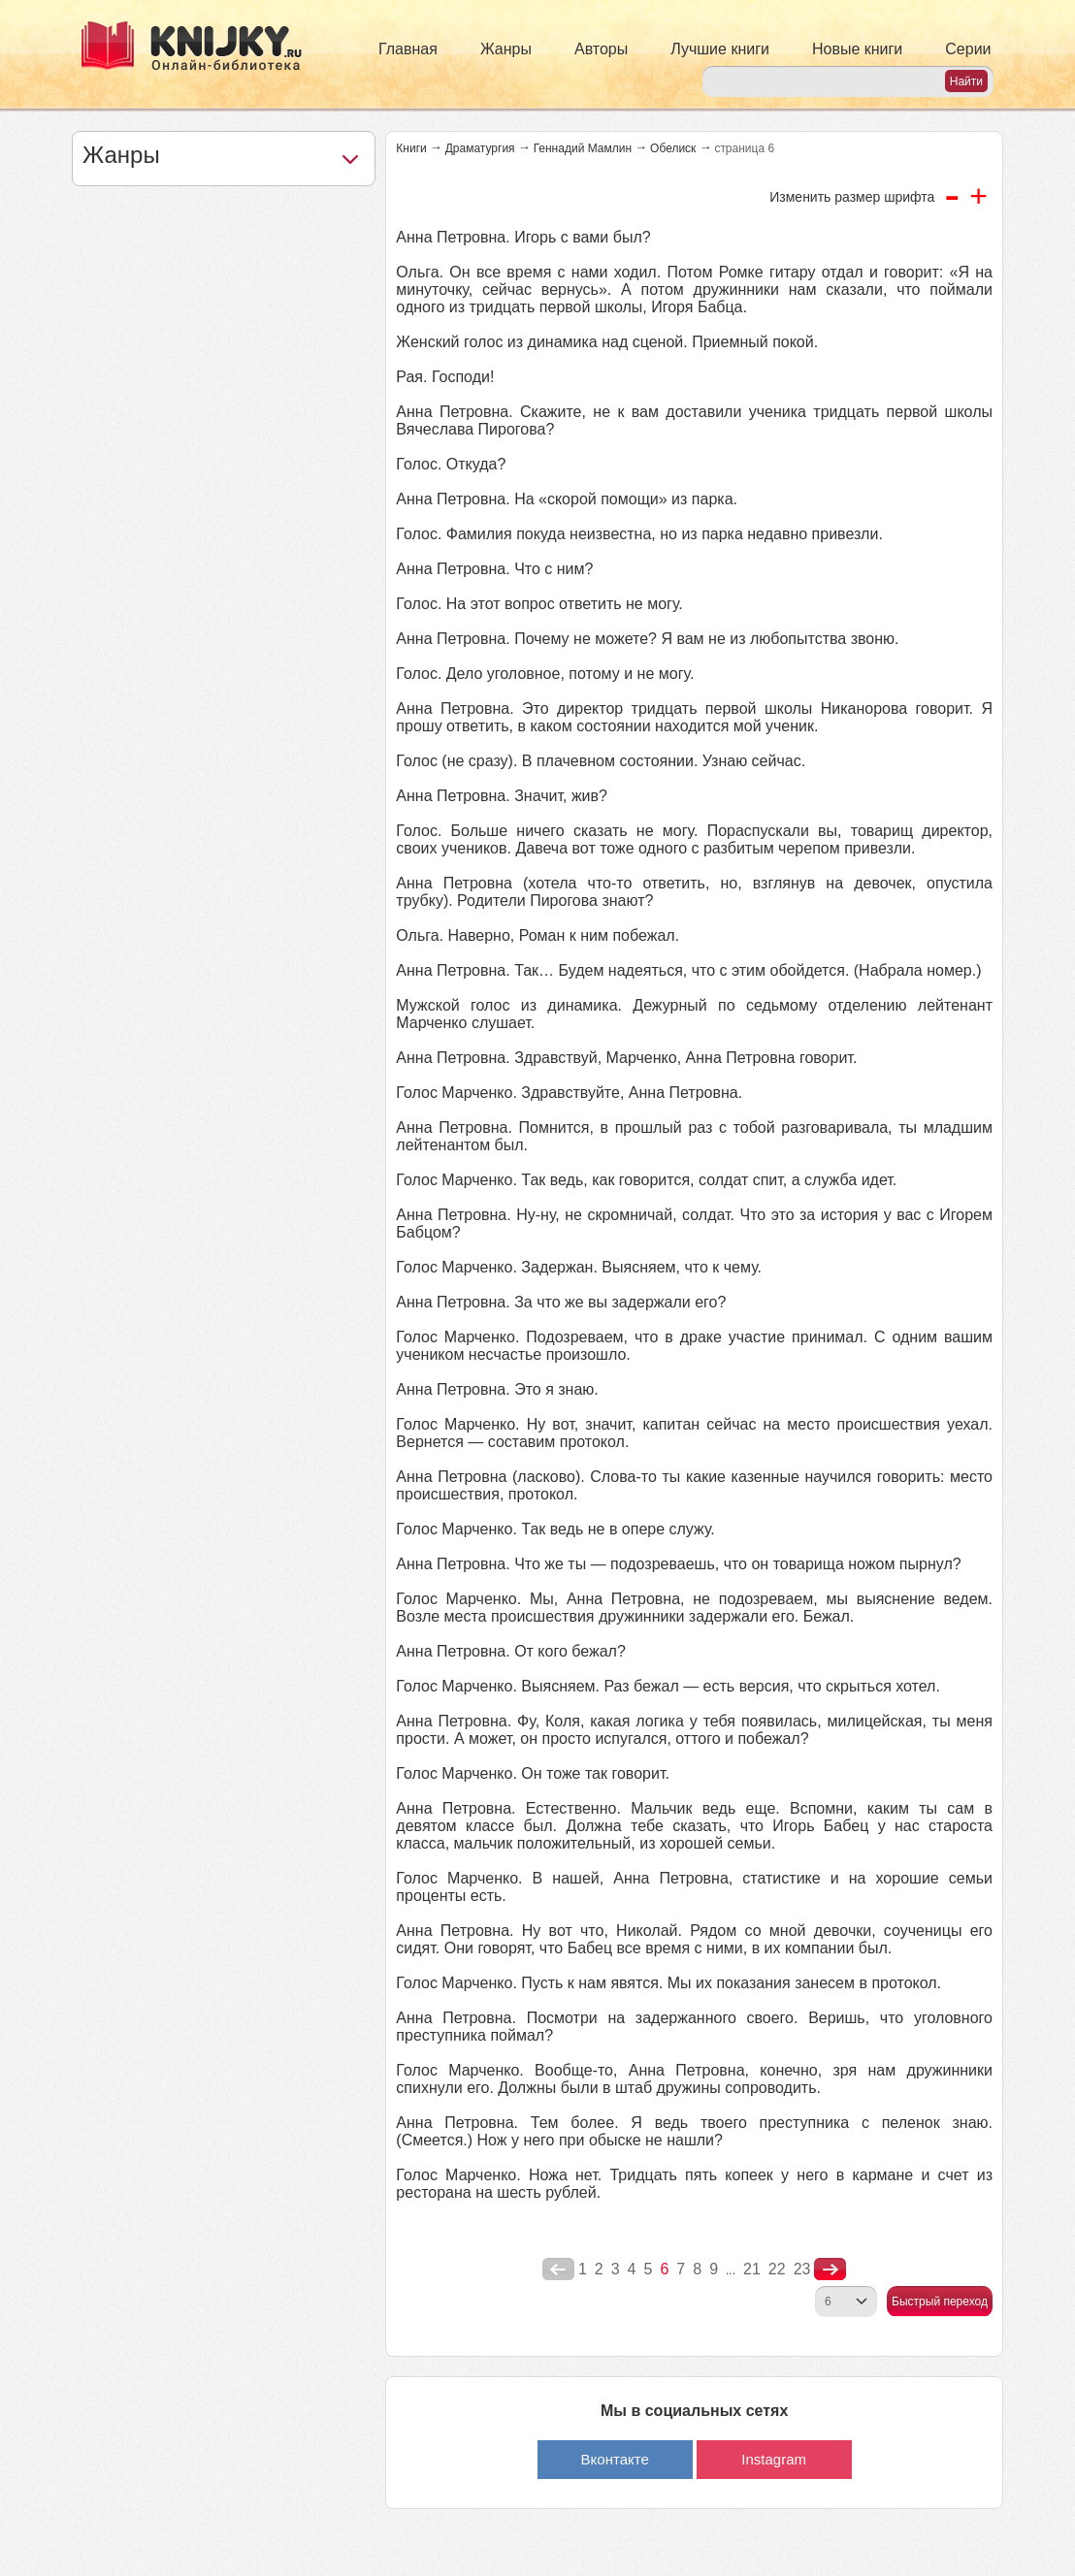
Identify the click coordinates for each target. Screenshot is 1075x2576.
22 (777, 2269)
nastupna (830, 2269)
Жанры (506, 49)
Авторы (601, 49)
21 (752, 2269)
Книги (411, 148)
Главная (408, 49)
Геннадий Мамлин (583, 148)
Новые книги (857, 49)
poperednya (558, 2269)
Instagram (773, 2459)
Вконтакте (615, 2459)
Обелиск (673, 148)
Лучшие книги (719, 49)
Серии (968, 49)
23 (802, 2269)
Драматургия (480, 148)
